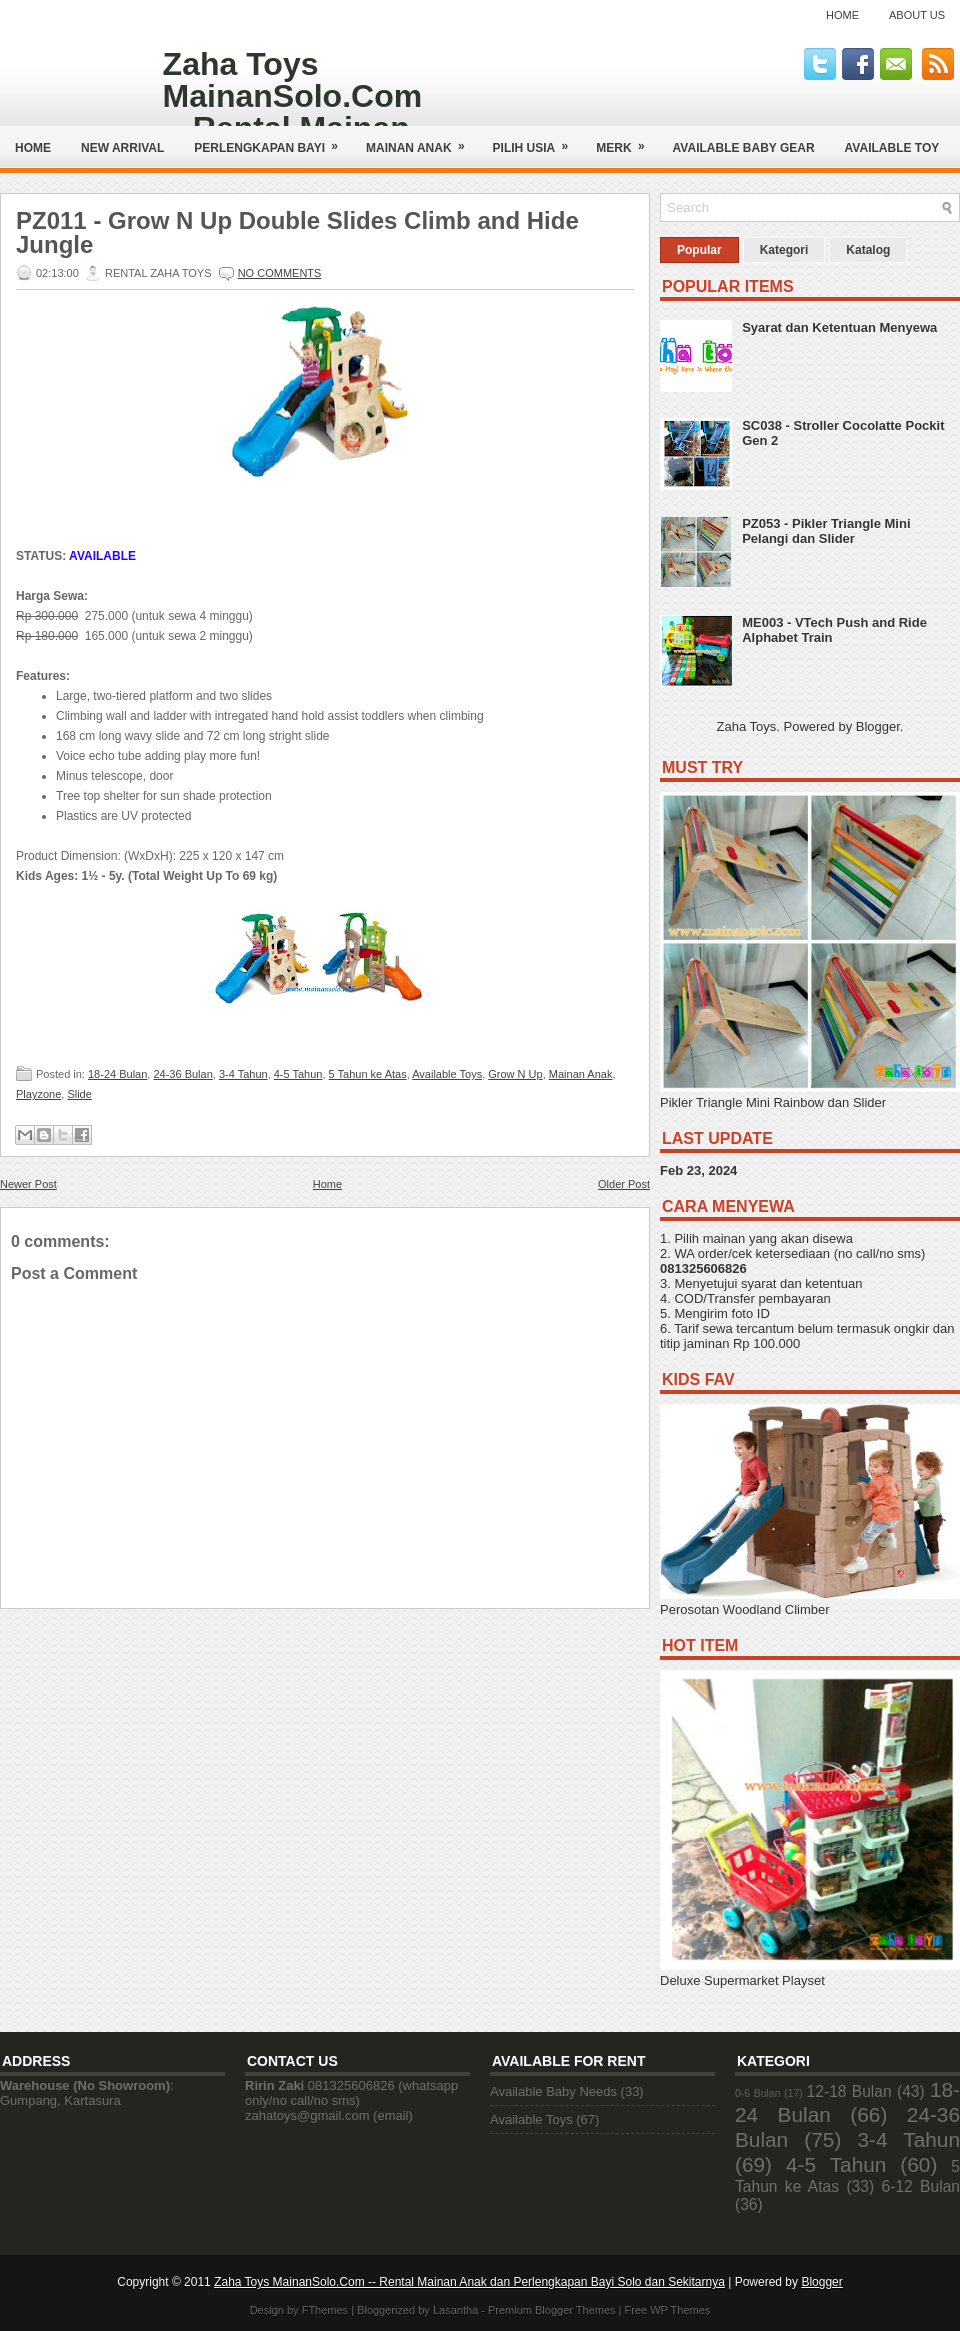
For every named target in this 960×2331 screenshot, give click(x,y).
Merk (626, 140)
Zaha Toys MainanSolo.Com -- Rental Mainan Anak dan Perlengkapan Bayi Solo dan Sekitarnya (469, 2282)
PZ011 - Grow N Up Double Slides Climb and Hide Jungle (297, 233)
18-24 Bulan (117, 1074)
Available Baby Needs (553, 2091)
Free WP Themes (668, 2310)
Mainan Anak (422, 140)
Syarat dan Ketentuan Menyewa (839, 327)
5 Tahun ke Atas (368, 1074)
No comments (280, 273)
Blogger (878, 726)
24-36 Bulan (182, 1074)
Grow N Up (515, 1074)
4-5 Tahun (298, 1074)
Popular (699, 250)
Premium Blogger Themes (552, 2310)
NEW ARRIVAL (122, 148)
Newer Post (28, 1184)
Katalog (868, 250)
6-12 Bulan (921, 2186)
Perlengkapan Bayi (272, 140)
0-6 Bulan (757, 2093)
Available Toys (447, 1074)
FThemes (325, 2310)
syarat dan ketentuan (801, 1283)
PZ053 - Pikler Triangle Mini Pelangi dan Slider (826, 531)
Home (842, 15)
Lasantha (455, 2310)
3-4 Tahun (243, 1074)
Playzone (38, 1094)
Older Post (624, 1184)
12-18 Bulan (849, 2091)
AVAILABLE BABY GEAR (744, 148)
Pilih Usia (537, 140)
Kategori (784, 250)
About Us (917, 15)
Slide (79, 1094)
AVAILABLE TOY (892, 148)
